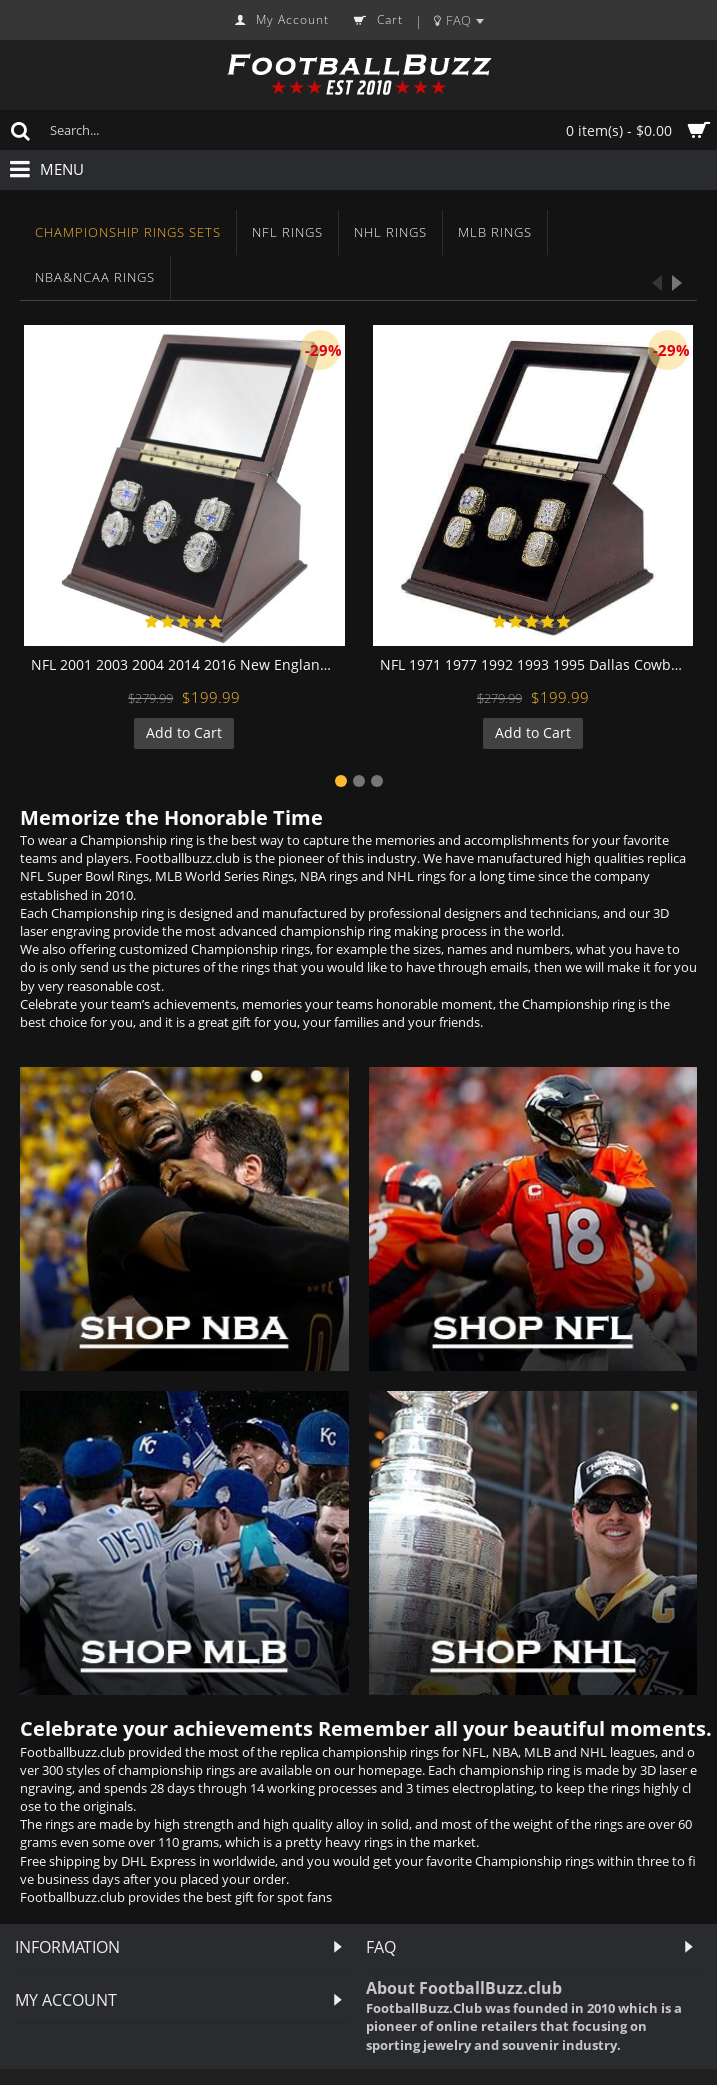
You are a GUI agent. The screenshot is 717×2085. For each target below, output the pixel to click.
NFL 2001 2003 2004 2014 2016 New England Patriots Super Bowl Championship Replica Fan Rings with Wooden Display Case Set (188, 664)
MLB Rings (495, 232)
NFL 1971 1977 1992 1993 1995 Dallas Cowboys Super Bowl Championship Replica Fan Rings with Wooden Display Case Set (537, 664)
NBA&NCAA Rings (95, 277)
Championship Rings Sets (128, 232)
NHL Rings (390, 232)
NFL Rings (287, 232)
